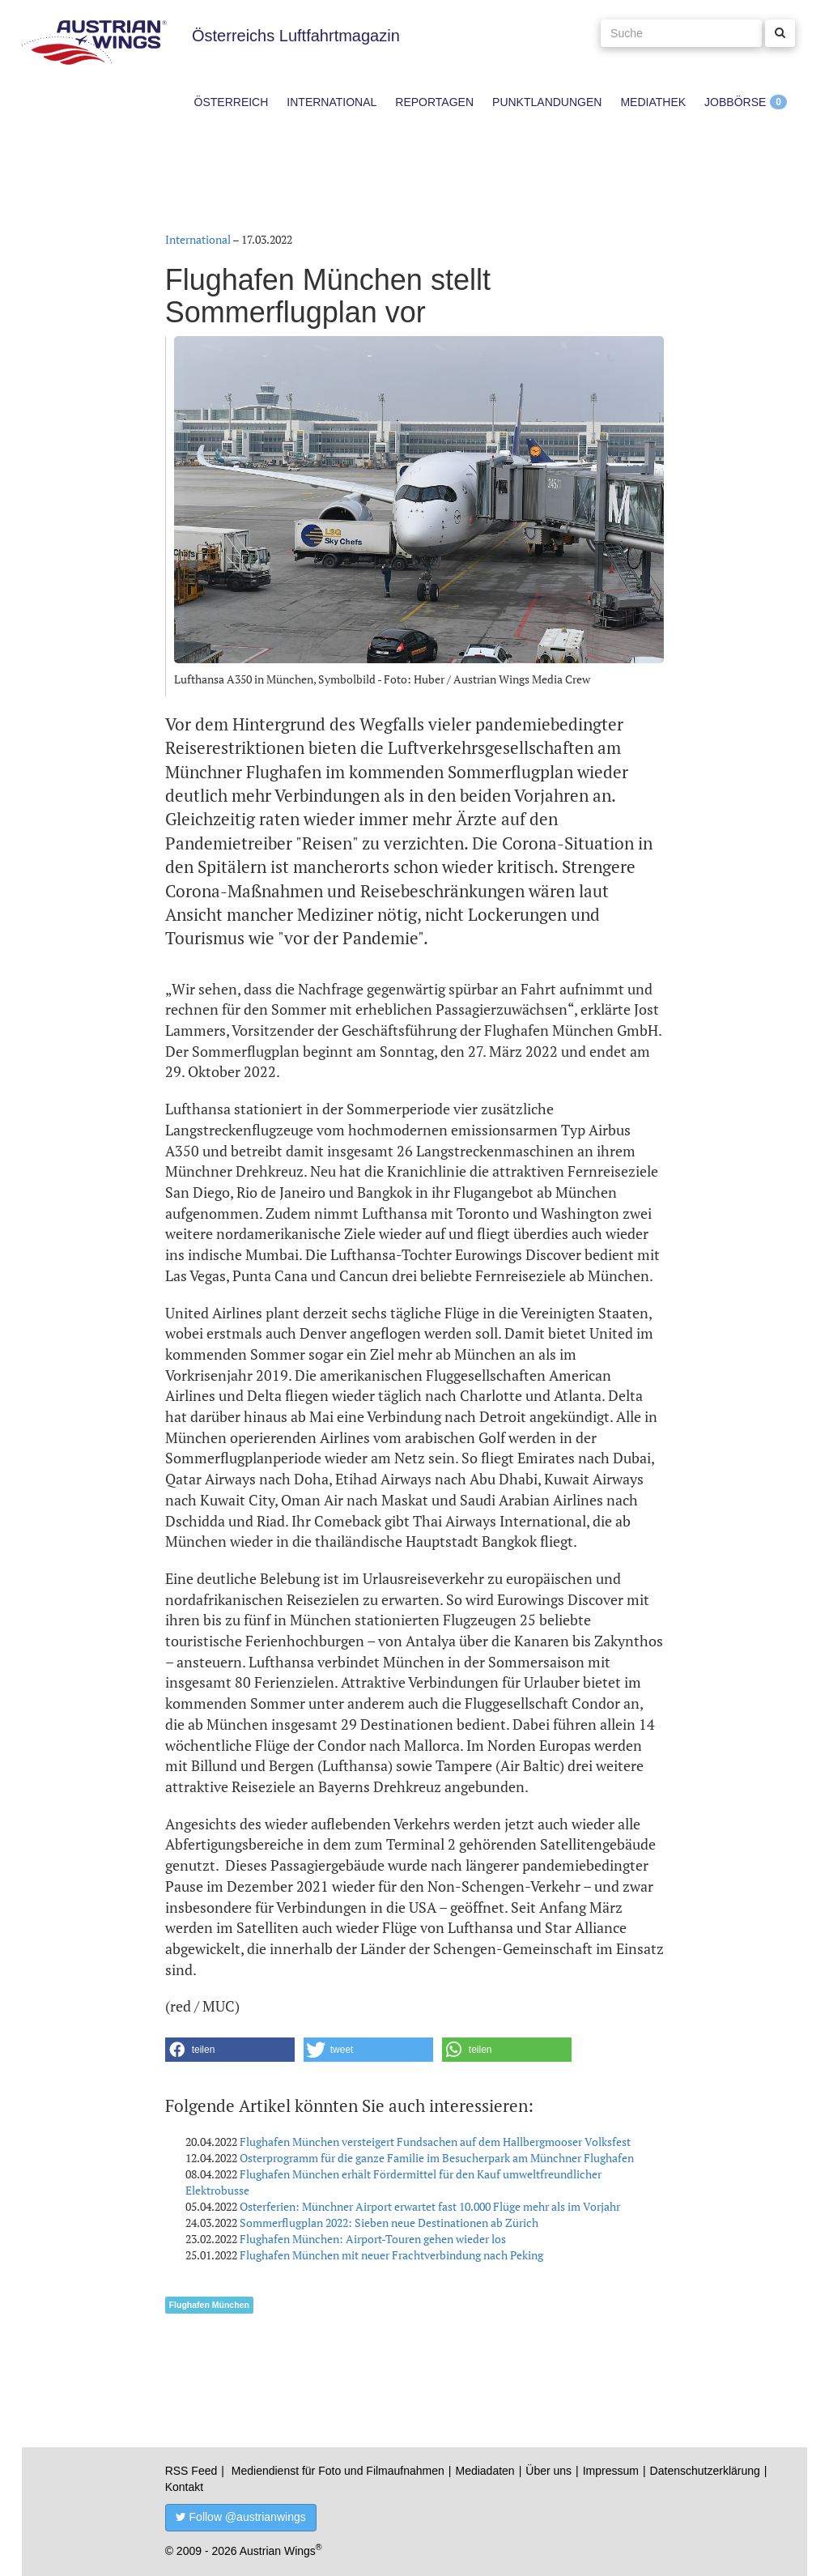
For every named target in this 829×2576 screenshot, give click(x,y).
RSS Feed (191, 2470)
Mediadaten (484, 2470)
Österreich (231, 102)
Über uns (548, 2470)
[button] (230, 2049)
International (331, 102)
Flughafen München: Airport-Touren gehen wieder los (373, 2238)
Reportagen (434, 102)
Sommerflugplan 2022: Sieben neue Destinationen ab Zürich (389, 2222)
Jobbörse (735, 102)
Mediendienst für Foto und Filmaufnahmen (338, 2470)
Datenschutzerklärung (705, 2470)
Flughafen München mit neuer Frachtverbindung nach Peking (391, 2255)
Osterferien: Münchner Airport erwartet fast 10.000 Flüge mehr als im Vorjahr (430, 2206)
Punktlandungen (547, 102)
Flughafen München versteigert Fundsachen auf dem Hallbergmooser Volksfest (435, 2141)
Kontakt (184, 2486)
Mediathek (653, 102)
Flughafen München (209, 2305)
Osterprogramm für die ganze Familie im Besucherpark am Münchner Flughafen (437, 2157)
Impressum (611, 2470)
